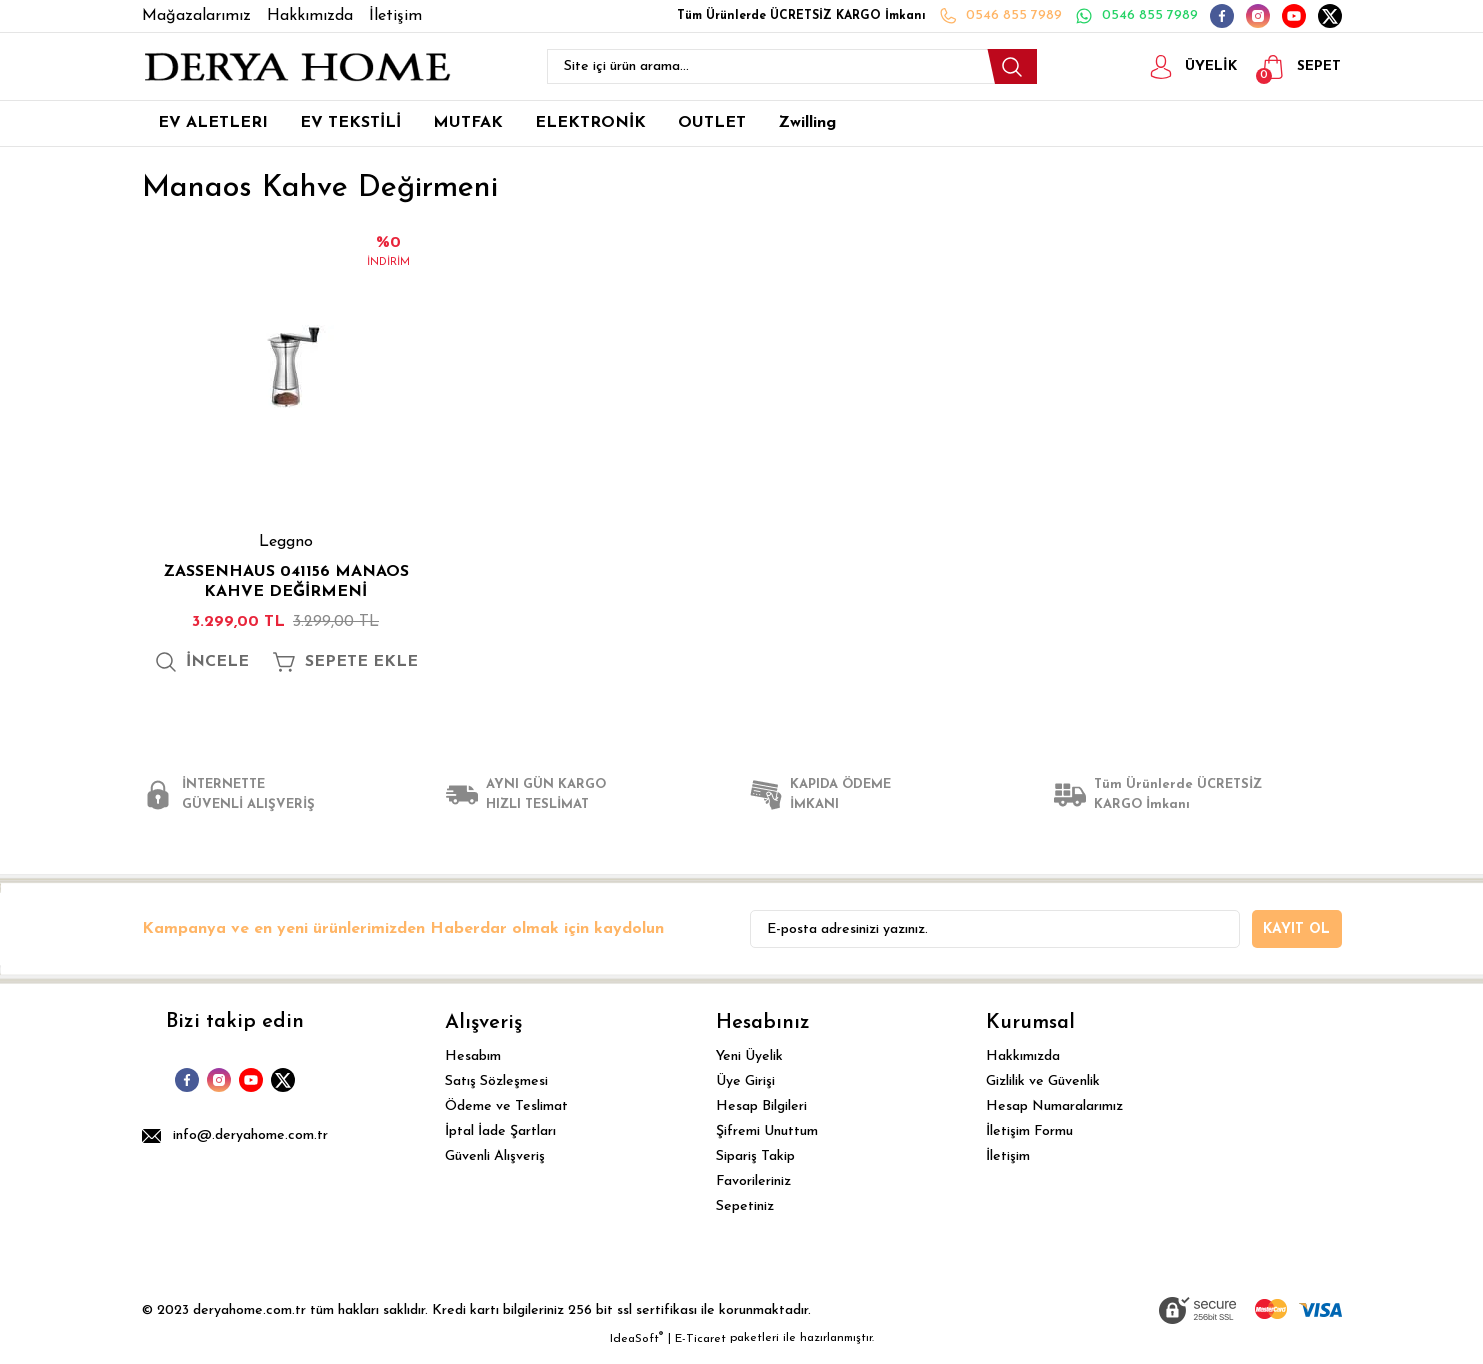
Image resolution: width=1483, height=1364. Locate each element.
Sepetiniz (745, 1217)
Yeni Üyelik (749, 1067)
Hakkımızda (1023, 1067)
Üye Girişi (745, 1092)
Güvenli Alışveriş (495, 1167)
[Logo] (297, 67)
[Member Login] (1179, 67)
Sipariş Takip (755, 1167)
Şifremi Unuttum (767, 1142)
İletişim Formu (1029, 1142)
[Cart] (1297, 67)
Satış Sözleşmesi (496, 1092)
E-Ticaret (700, 1350)
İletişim (1008, 1167)
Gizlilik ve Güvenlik (1043, 1092)
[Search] (792, 66)
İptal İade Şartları (500, 1142)
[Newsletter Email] (995, 940)
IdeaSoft (636, 1348)
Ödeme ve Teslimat (506, 1117)
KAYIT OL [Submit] (1296, 940)
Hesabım (473, 1067)
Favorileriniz (753, 1192)
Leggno (286, 542)
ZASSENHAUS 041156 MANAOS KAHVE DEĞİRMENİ (286, 582)
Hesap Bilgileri (761, 1117)
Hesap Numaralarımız (1054, 1117)
